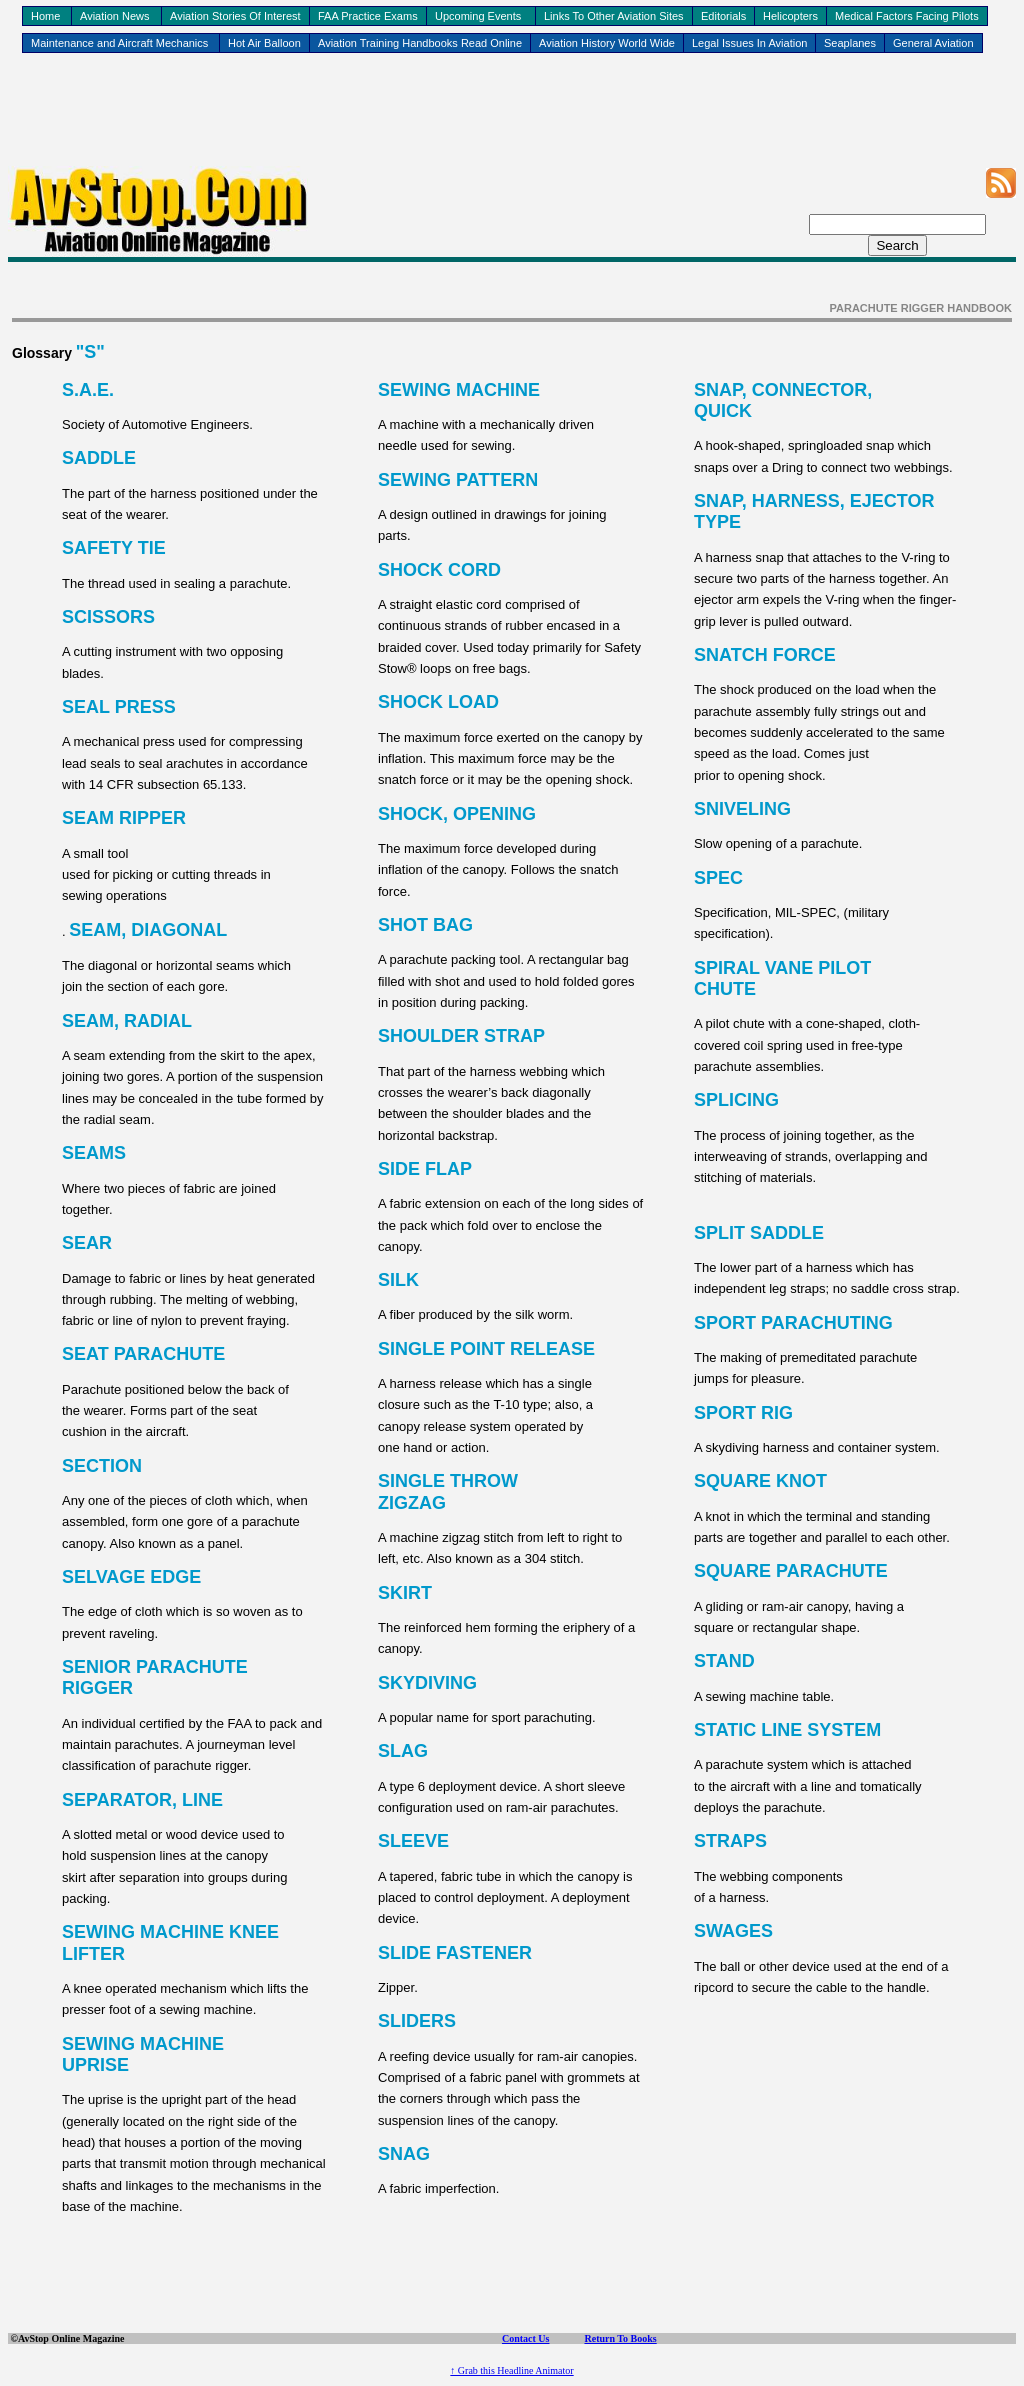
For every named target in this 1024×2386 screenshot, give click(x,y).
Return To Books (620, 2338)
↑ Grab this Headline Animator (511, 2370)
